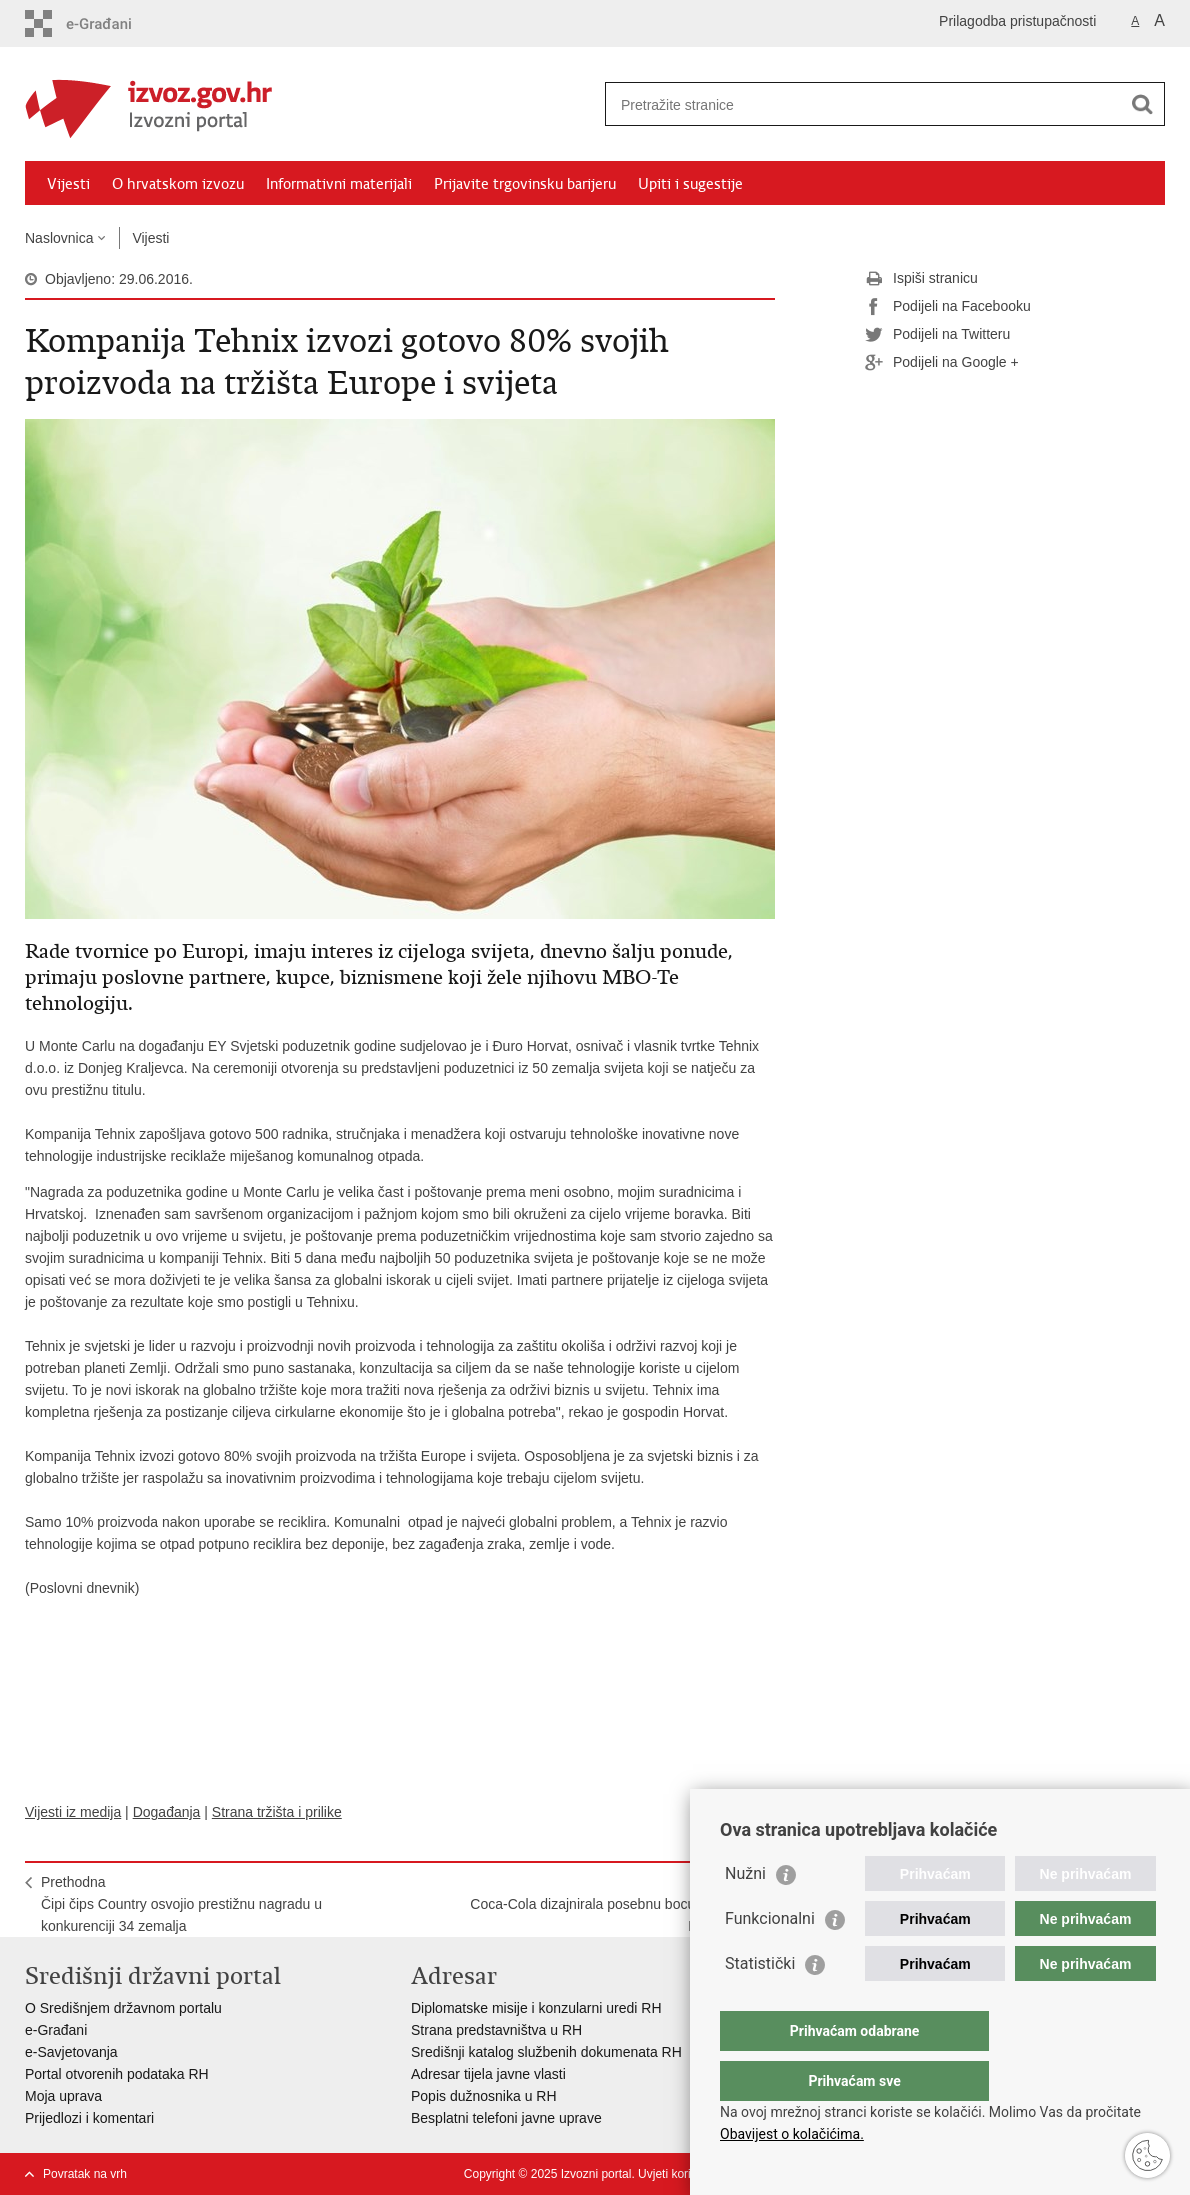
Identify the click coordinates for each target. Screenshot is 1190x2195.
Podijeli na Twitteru (937, 335)
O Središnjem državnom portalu (123, 2008)
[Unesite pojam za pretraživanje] (863, 104)
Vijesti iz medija (73, 1812)
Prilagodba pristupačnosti (1017, 21)
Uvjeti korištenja (680, 2174)
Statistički (760, 2003)
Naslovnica (59, 238)
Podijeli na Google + (942, 363)
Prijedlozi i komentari (89, 2118)
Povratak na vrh (85, 2174)
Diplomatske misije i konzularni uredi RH (536, 2008)
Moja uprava (63, 2096)
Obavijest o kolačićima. (792, 2134)
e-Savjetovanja (71, 2052)
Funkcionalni (770, 1958)
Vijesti (68, 184)
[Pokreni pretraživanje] (1142, 104)
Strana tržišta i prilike (277, 1812)
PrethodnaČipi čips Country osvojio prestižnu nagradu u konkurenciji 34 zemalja (181, 1904)
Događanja (167, 1812)
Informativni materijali (339, 184)
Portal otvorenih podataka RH (117, 2074)
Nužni (745, 1913)
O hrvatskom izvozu (178, 184)
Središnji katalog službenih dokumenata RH (546, 2052)
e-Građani (56, 2030)
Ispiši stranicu (921, 279)
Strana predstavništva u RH (496, 2030)
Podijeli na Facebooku (948, 307)
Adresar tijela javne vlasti (488, 2074)
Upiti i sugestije (690, 184)
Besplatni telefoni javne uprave (506, 2118)
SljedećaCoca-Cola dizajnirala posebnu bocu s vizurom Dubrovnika (614, 1904)
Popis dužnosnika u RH (484, 2096)
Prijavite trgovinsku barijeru (525, 184)
